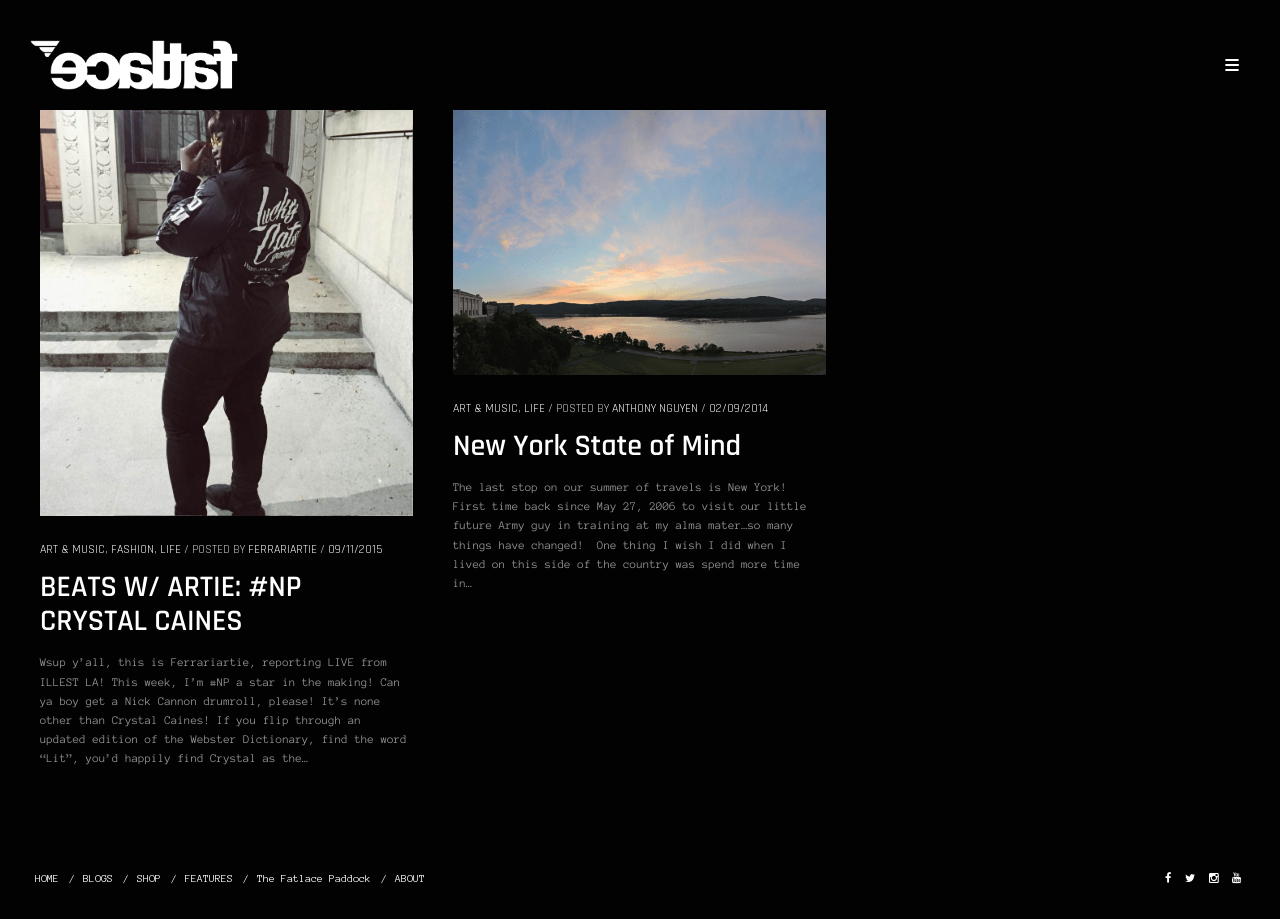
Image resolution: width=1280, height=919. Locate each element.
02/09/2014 (738, 408)
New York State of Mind (597, 447)
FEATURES (209, 878)
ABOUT (410, 878)
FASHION (132, 549)
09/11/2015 (355, 549)
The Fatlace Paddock (314, 878)
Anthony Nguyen (655, 408)
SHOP (149, 878)
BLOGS (98, 878)
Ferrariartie (282, 549)
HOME (47, 878)
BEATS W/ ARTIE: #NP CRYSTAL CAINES (171, 605)
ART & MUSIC (72, 549)
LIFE (170, 549)
